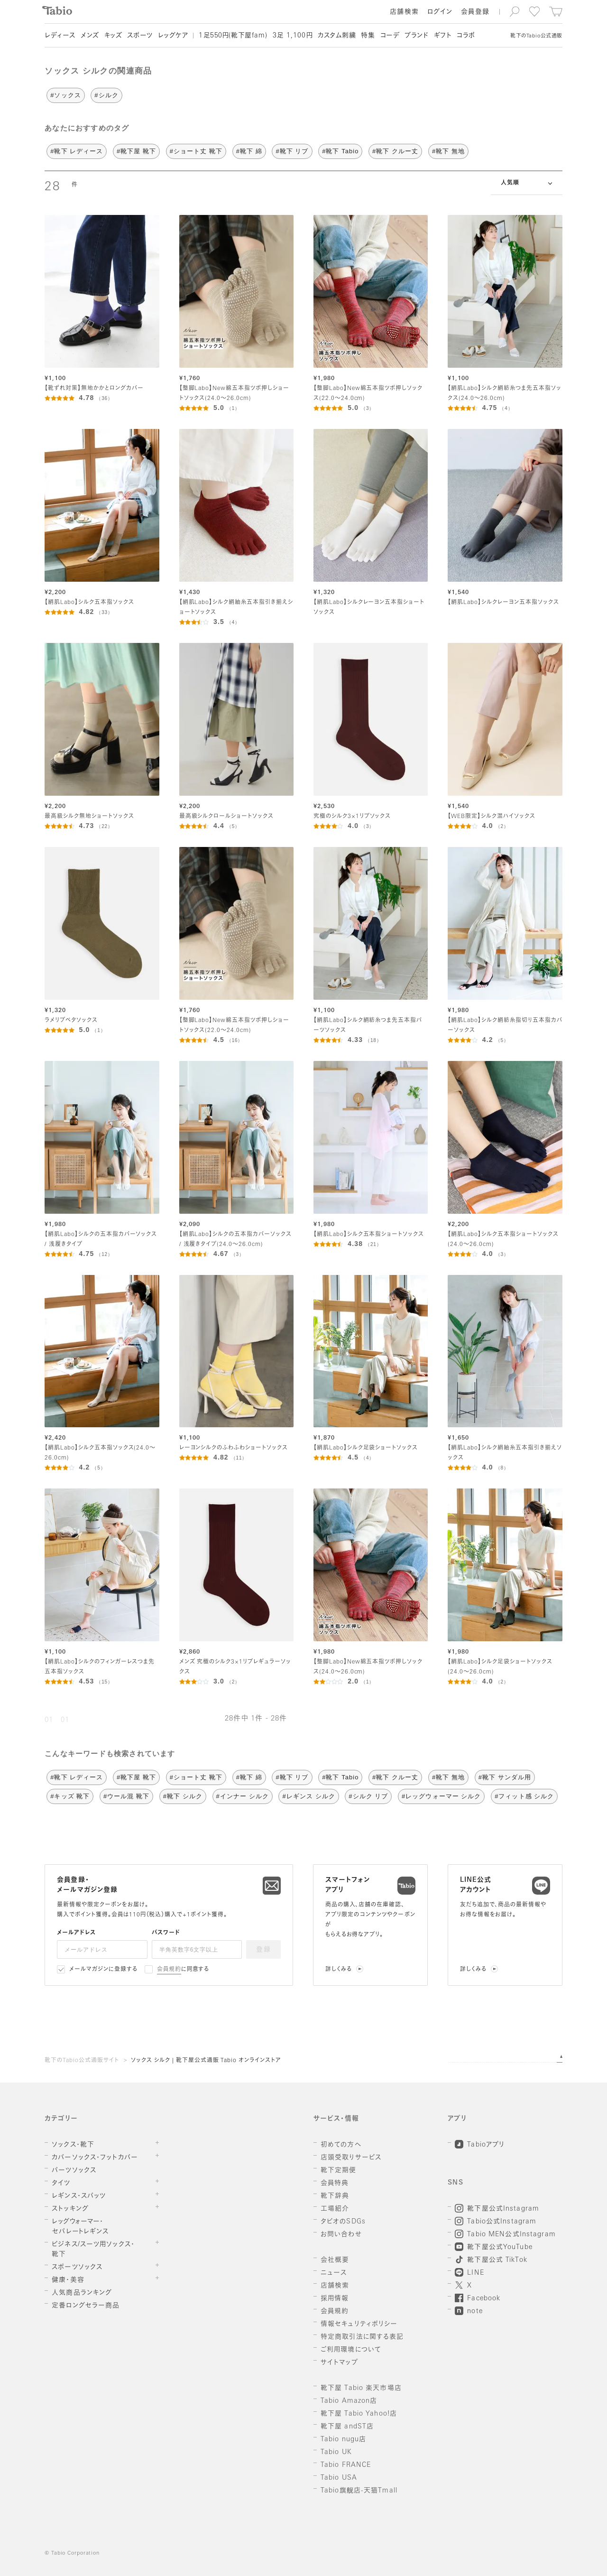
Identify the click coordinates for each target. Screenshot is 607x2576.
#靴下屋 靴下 (136, 151)
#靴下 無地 (448, 151)
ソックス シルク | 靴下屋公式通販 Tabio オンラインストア (206, 2061)
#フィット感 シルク (524, 1796)
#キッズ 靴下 (70, 1796)
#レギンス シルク (308, 1796)
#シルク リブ (368, 1796)
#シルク (106, 95)
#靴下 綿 (249, 151)
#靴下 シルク (182, 1796)
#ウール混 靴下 (126, 1796)
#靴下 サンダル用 (504, 1777)
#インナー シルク (242, 1796)
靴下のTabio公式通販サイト (82, 2061)
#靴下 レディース (76, 151)
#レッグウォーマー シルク (441, 1796)
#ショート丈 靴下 (196, 151)
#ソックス (65, 95)
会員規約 (169, 1969)
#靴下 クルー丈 (395, 151)
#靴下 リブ (292, 151)
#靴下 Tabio (340, 151)
